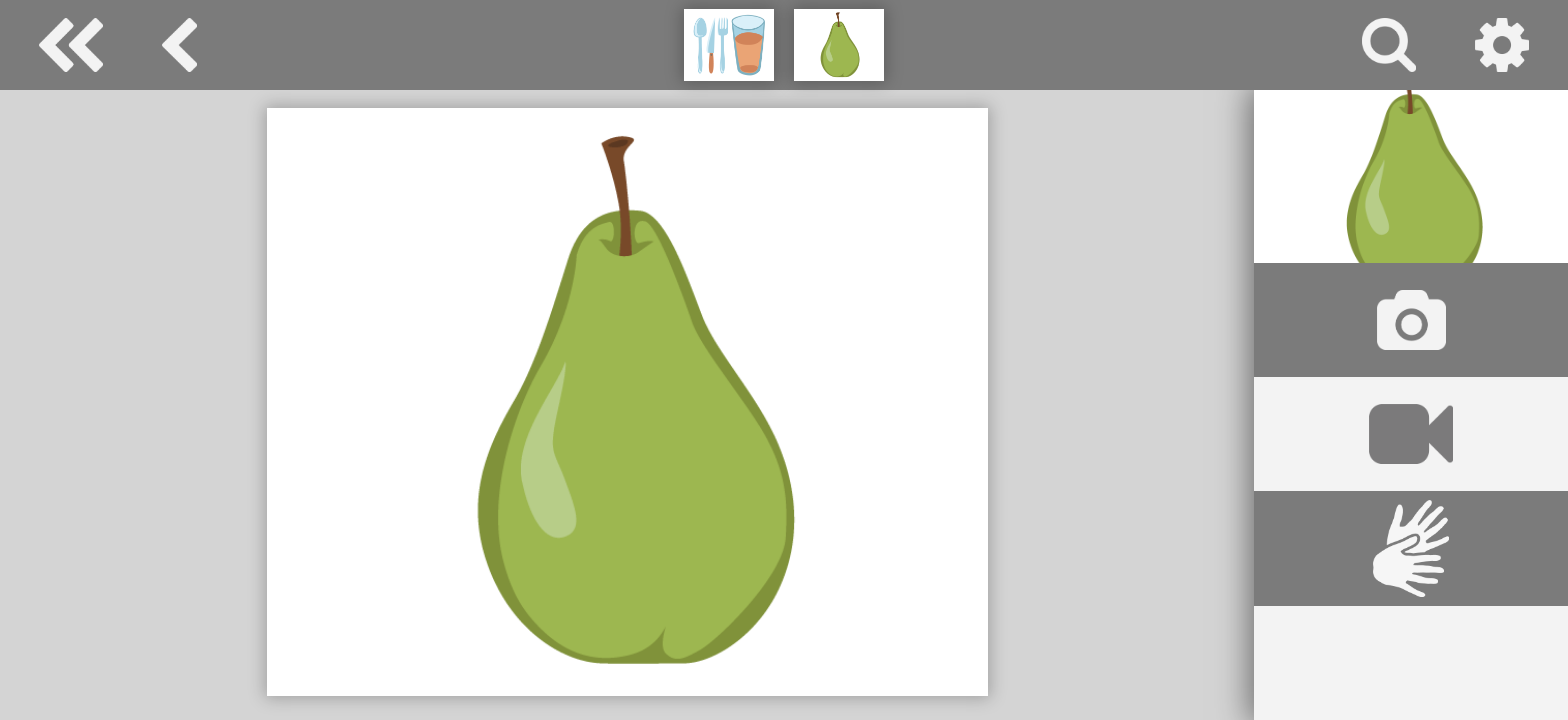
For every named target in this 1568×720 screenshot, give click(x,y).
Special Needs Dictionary (71, 45)
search (1389, 45)
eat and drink (179, 45)
